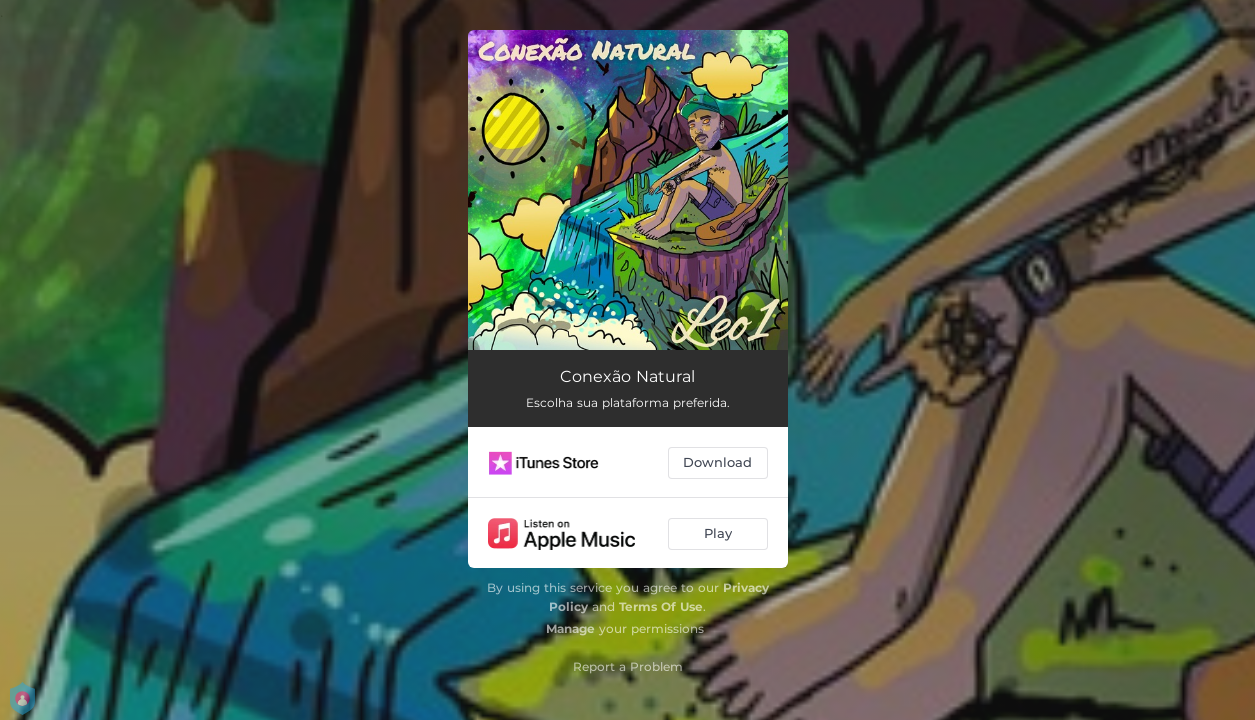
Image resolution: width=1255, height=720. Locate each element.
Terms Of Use (661, 606)
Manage (570, 628)
